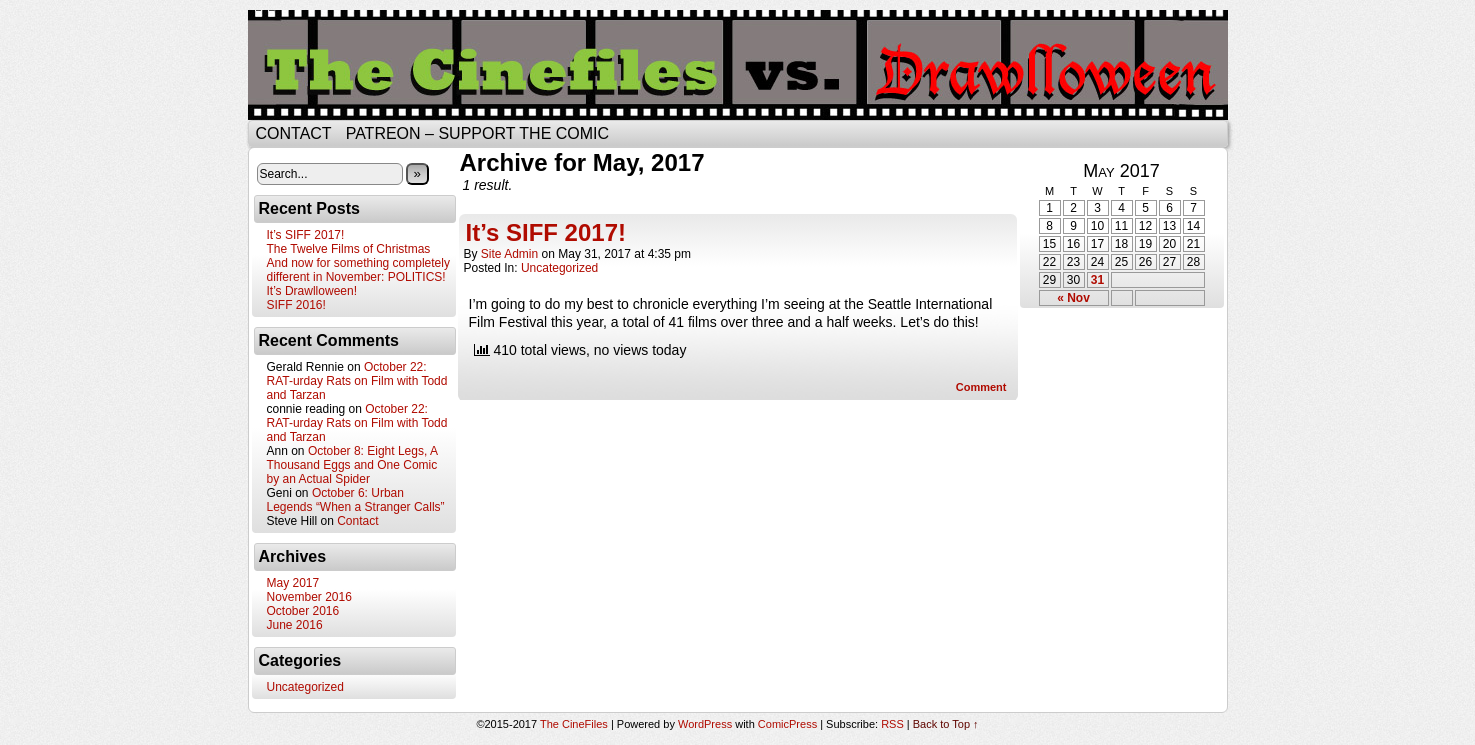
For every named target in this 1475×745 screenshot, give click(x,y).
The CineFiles (574, 724)
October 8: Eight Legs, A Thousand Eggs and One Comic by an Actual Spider (352, 465)
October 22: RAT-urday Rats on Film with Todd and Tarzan (357, 381)
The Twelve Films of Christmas (349, 249)
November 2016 (309, 597)
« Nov (1073, 298)
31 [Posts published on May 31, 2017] (1097, 280)
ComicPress (787, 724)
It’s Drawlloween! (312, 291)
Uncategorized (305, 687)
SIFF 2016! (296, 305)
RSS (892, 724)
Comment (981, 387)
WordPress (705, 724)
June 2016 (295, 625)
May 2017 (293, 583)
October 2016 (303, 611)
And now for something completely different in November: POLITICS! (358, 270)
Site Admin (509, 254)
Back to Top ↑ (946, 724)
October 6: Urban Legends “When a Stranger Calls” (356, 500)
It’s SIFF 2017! (306, 235)
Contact (294, 133)
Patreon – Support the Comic (477, 133)
